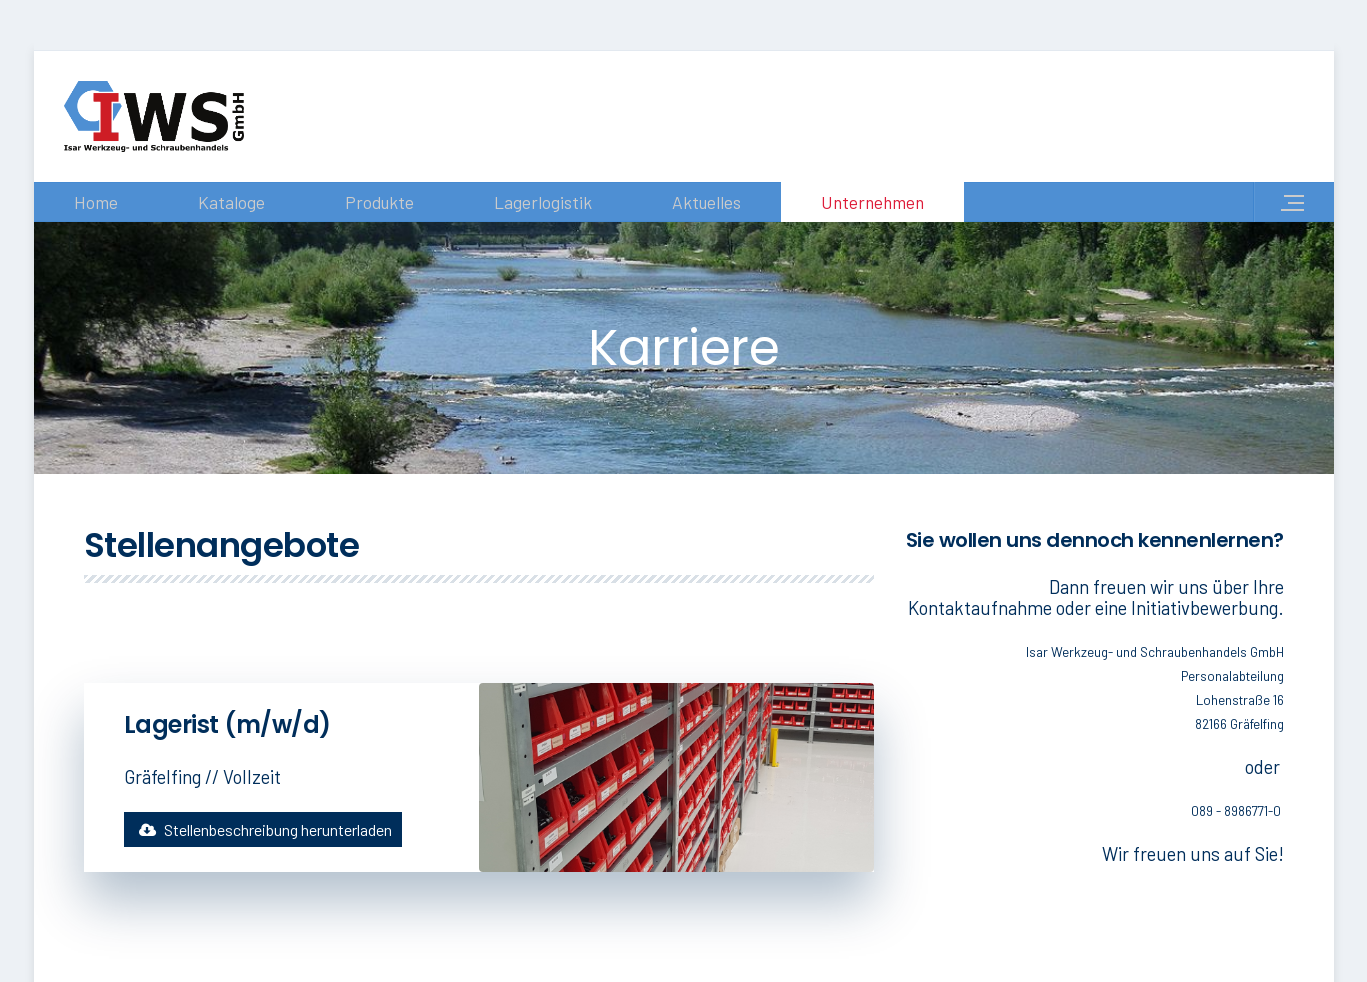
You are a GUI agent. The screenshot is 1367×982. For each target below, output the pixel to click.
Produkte (379, 202)
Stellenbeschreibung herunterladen (263, 829)
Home (96, 202)
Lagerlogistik (543, 202)
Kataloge (231, 202)
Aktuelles (706, 202)
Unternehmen (872, 202)
